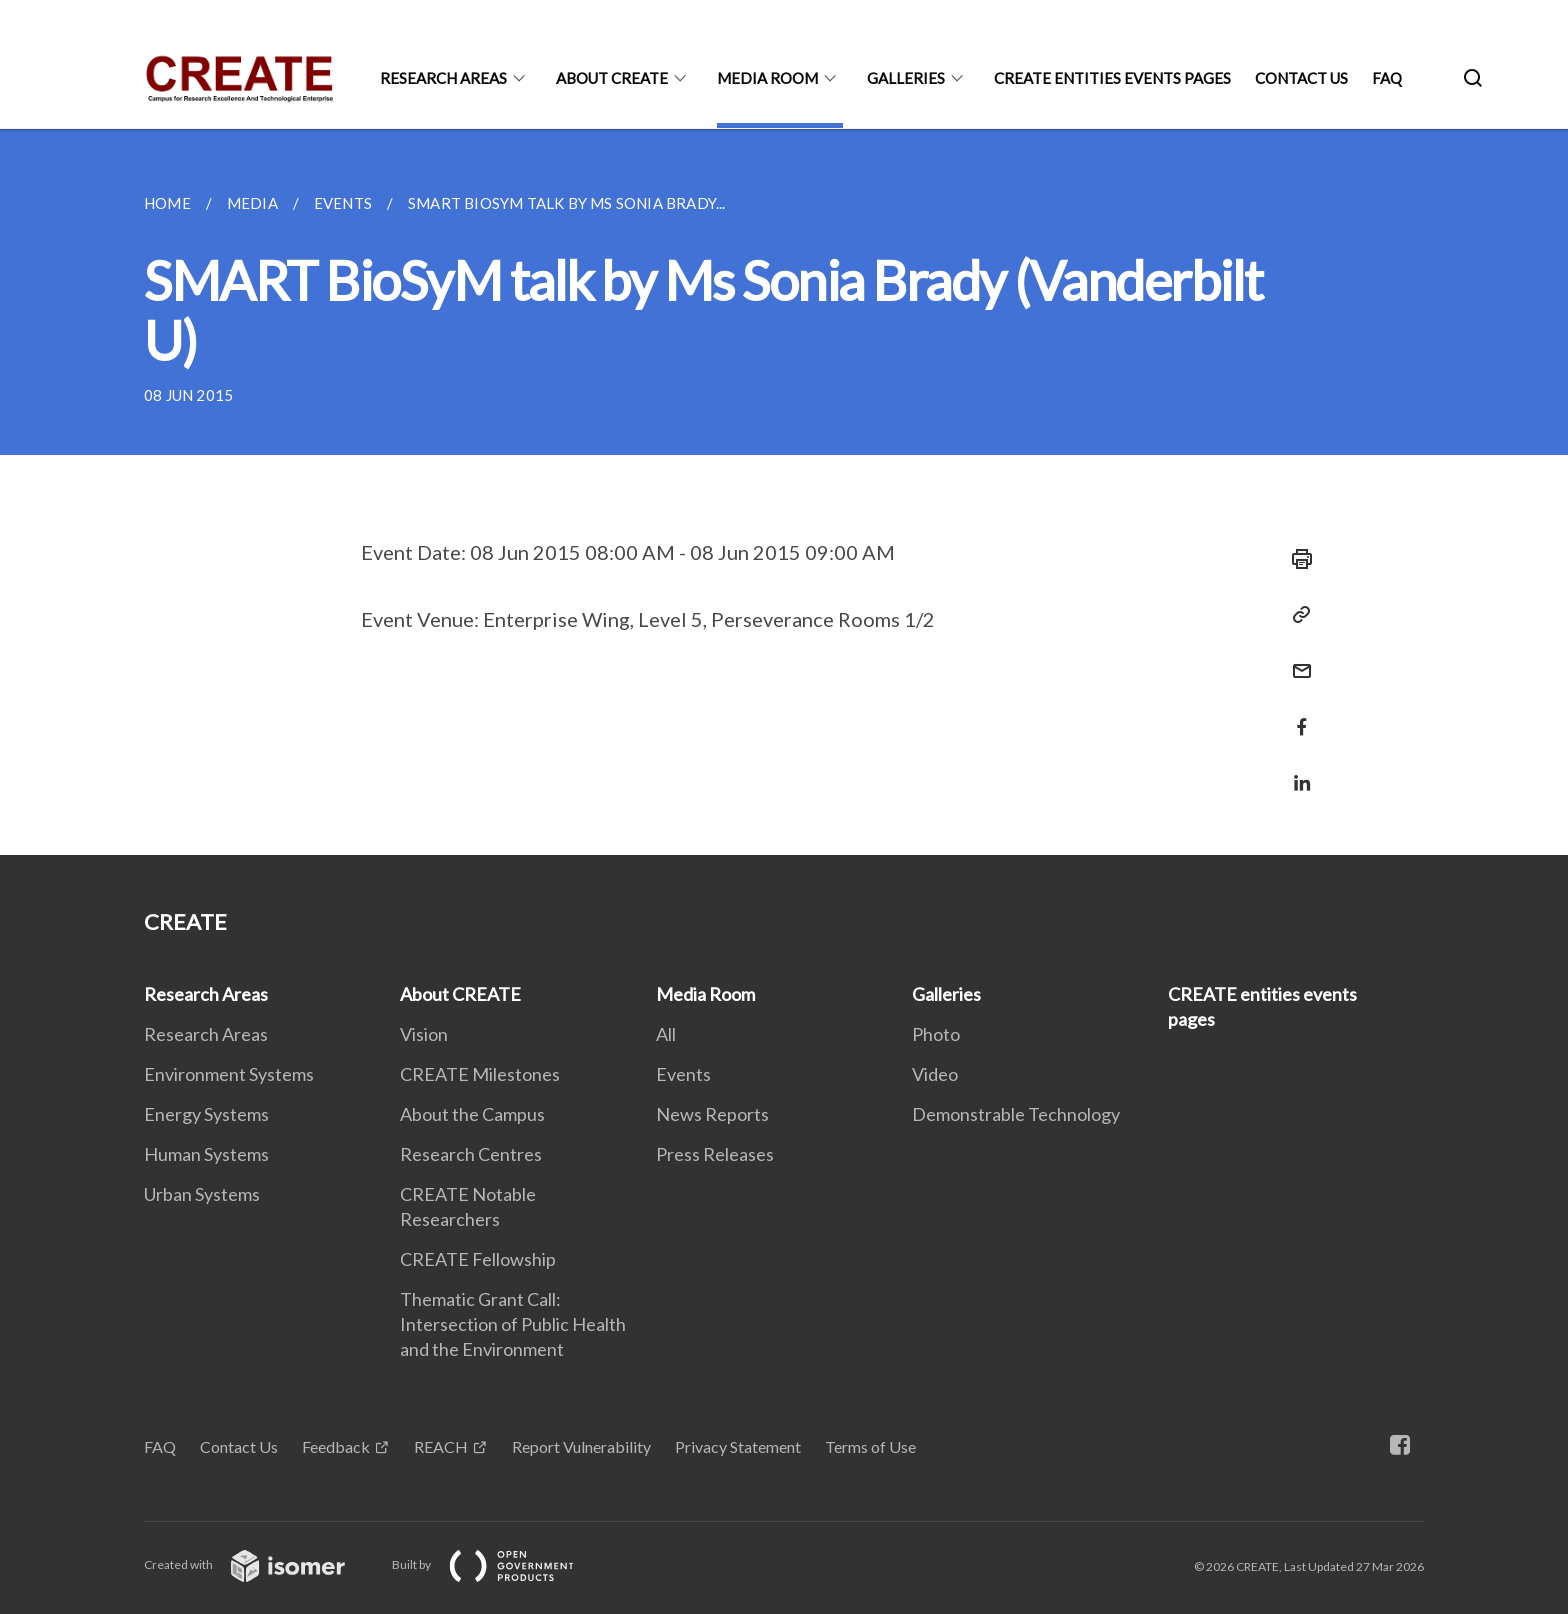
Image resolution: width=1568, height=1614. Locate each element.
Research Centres (471, 1154)
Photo (936, 1034)
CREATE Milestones (480, 1074)
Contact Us (1301, 78)
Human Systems (206, 1154)
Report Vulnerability (581, 1446)
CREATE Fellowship (478, 1259)
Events (683, 1074)
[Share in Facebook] (1296, 714)
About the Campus (472, 1114)
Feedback (336, 1446)
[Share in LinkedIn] (1296, 770)
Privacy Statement (738, 1446)
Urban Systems (202, 1194)
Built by (499, 1564)
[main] (784, 492)
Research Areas (443, 78)
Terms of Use (870, 1446)
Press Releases (715, 1154)
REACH (441, 1446)
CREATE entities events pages (1112, 78)
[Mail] (1296, 658)
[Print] (1296, 559)
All (666, 1034)
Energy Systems (206, 1114)
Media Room (767, 78)
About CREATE (612, 78)
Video (935, 1074)
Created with (260, 1564)
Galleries (906, 78)
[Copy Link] (1296, 615)
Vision (424, 1034)
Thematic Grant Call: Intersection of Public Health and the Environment (513, 1324)
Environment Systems (229, 1074)
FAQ (1387, 78)
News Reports (712, 1114)
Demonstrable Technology (1016, 1114)
